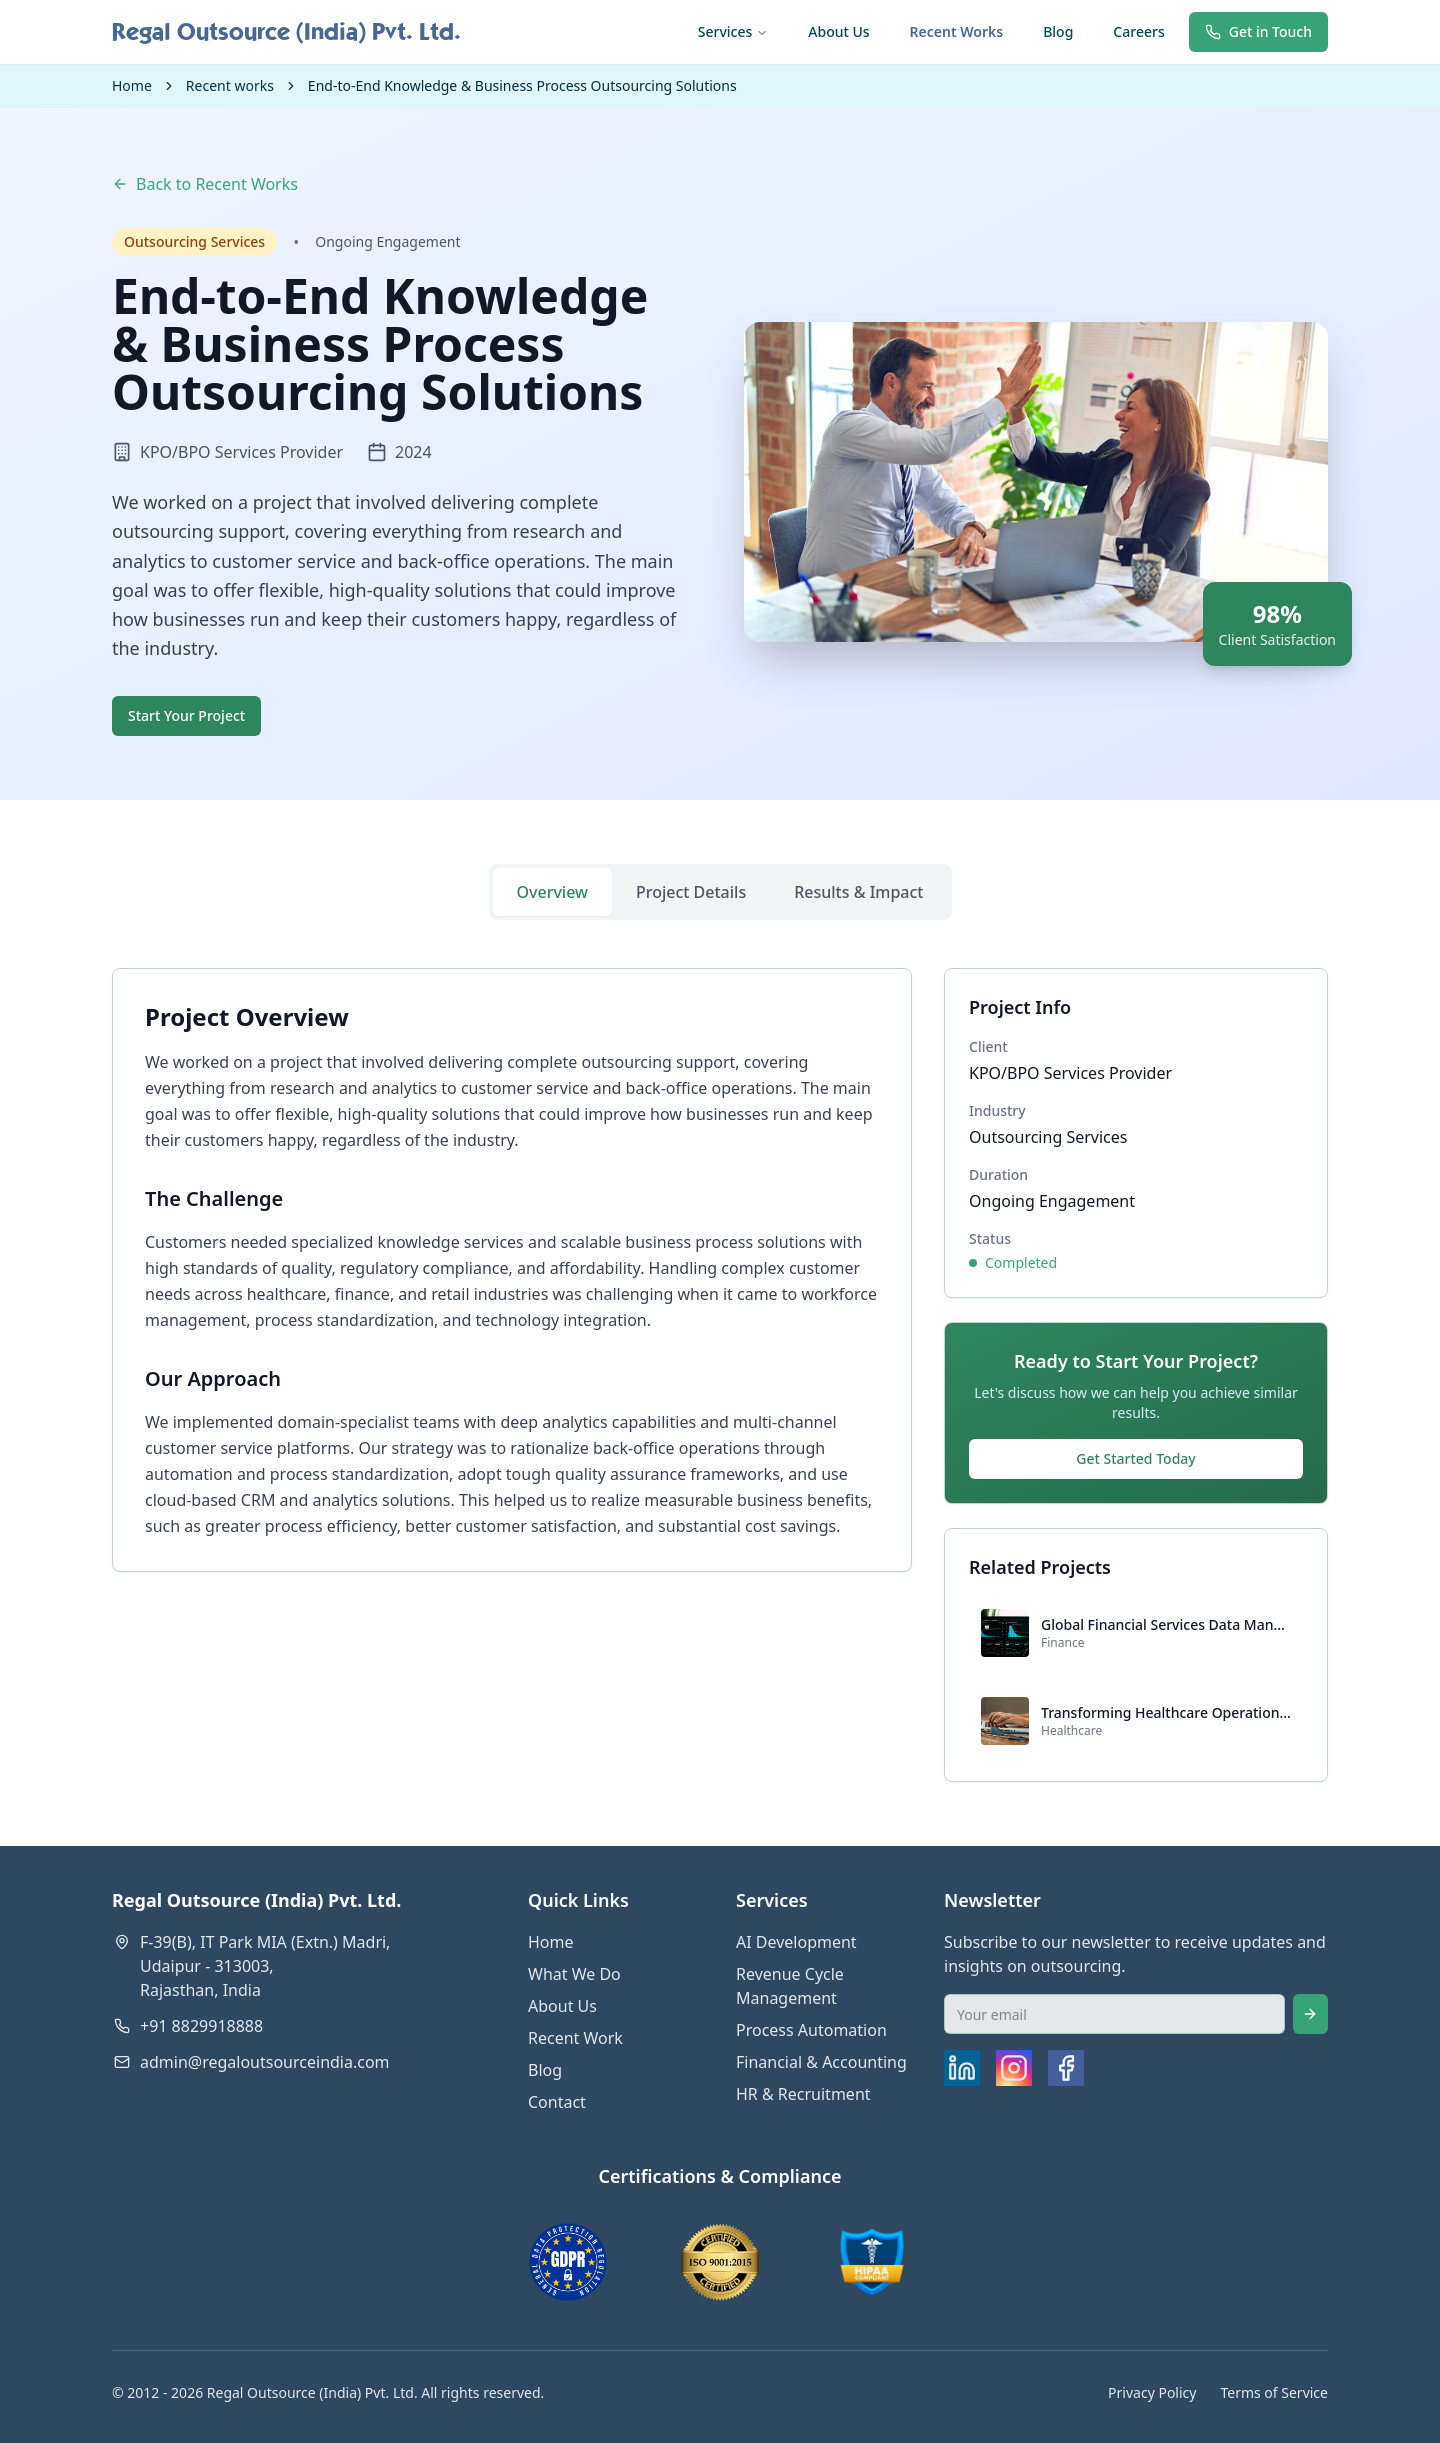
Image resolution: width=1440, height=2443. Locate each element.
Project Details (691, 892)
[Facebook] (1066, 2068)
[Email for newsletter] (1114, 2014)
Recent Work (575, 2038)
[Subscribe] (1310, 2014)
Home (132, 85)
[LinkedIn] (962, 2068)
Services (733, 31)
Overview (552, 892)
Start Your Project (186, 715)
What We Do (574, 1974)
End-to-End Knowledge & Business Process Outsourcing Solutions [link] (522, 85)
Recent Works (957, 31)
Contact (557, 2102)
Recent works (230, 85)
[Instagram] (1014, 2068)
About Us (838, 31)
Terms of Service (1274, 2392)
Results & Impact (858, 892)
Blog (1058, 31)
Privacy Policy (1152, 2392)
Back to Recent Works (205, 184)
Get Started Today (1135, 1458)
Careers (1138, 31)
